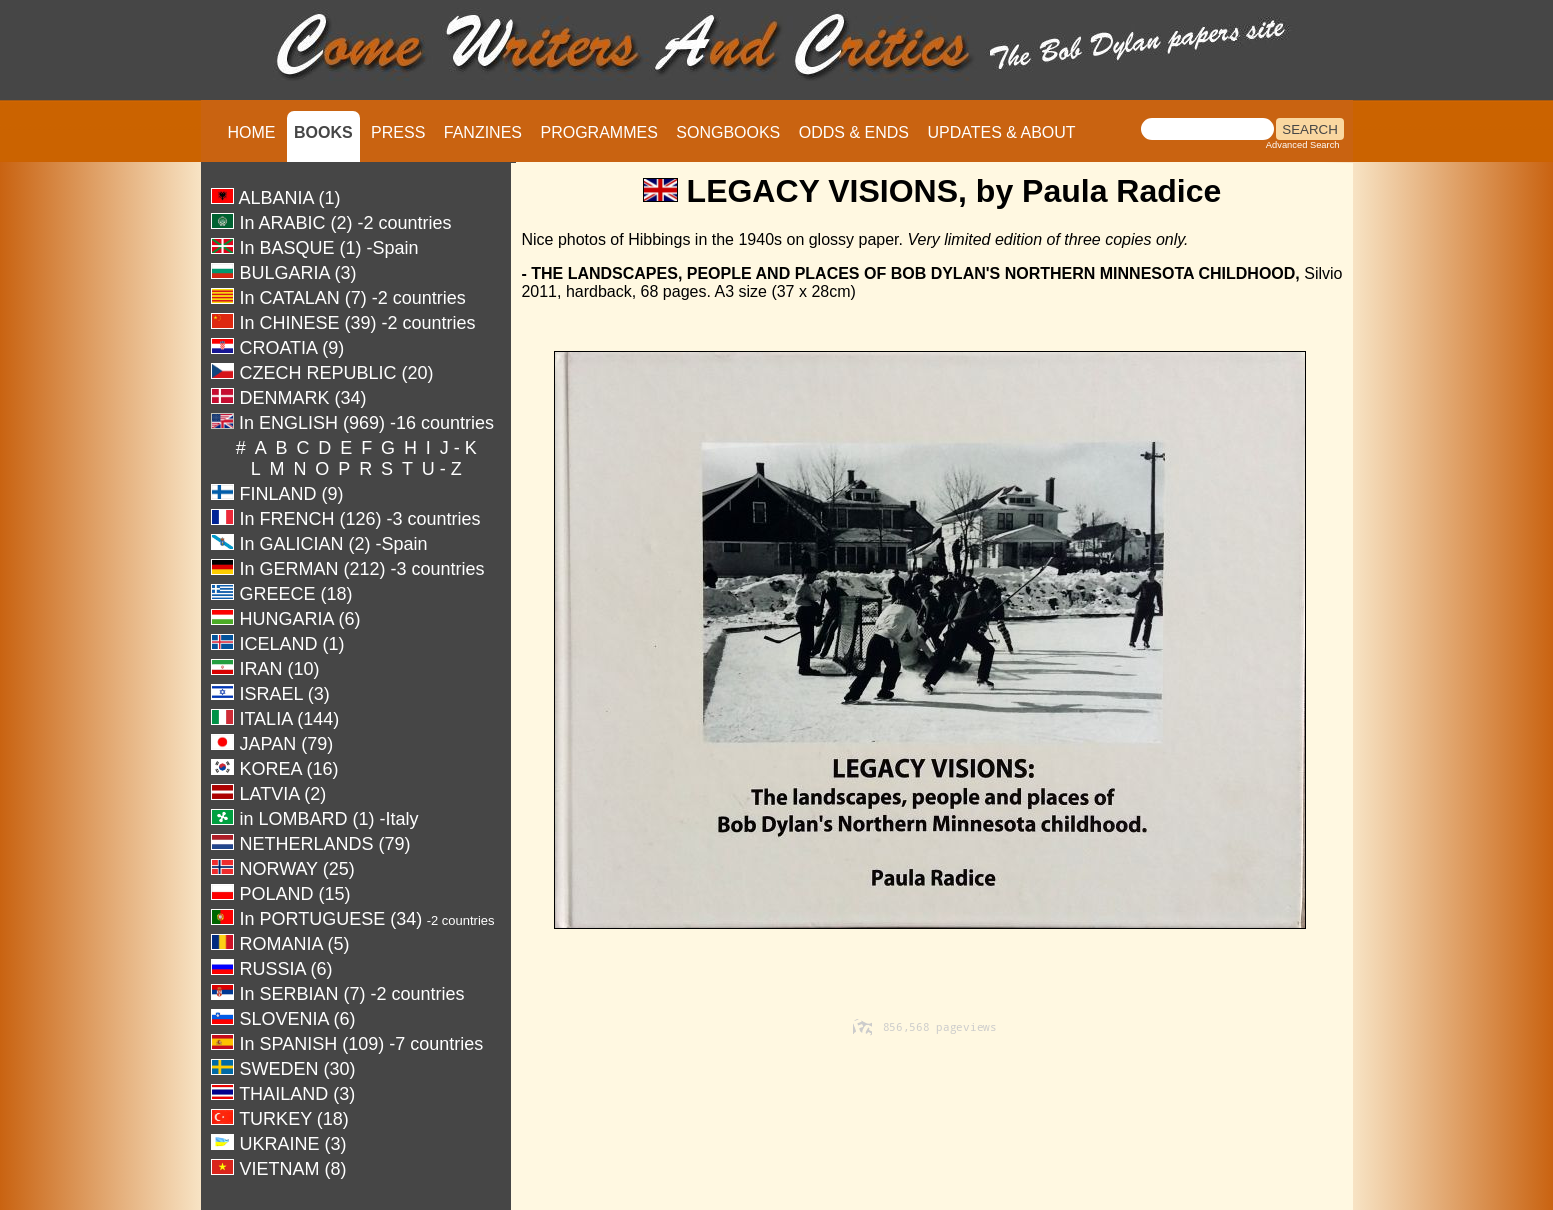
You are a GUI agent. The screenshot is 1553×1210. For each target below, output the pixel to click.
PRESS (398, 132)
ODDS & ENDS (854, 132)
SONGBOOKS (728, 132)
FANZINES (483, 132)
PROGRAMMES (598, 132)
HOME (252, 132)
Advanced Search (1303, 145)
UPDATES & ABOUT (1001, 132)
